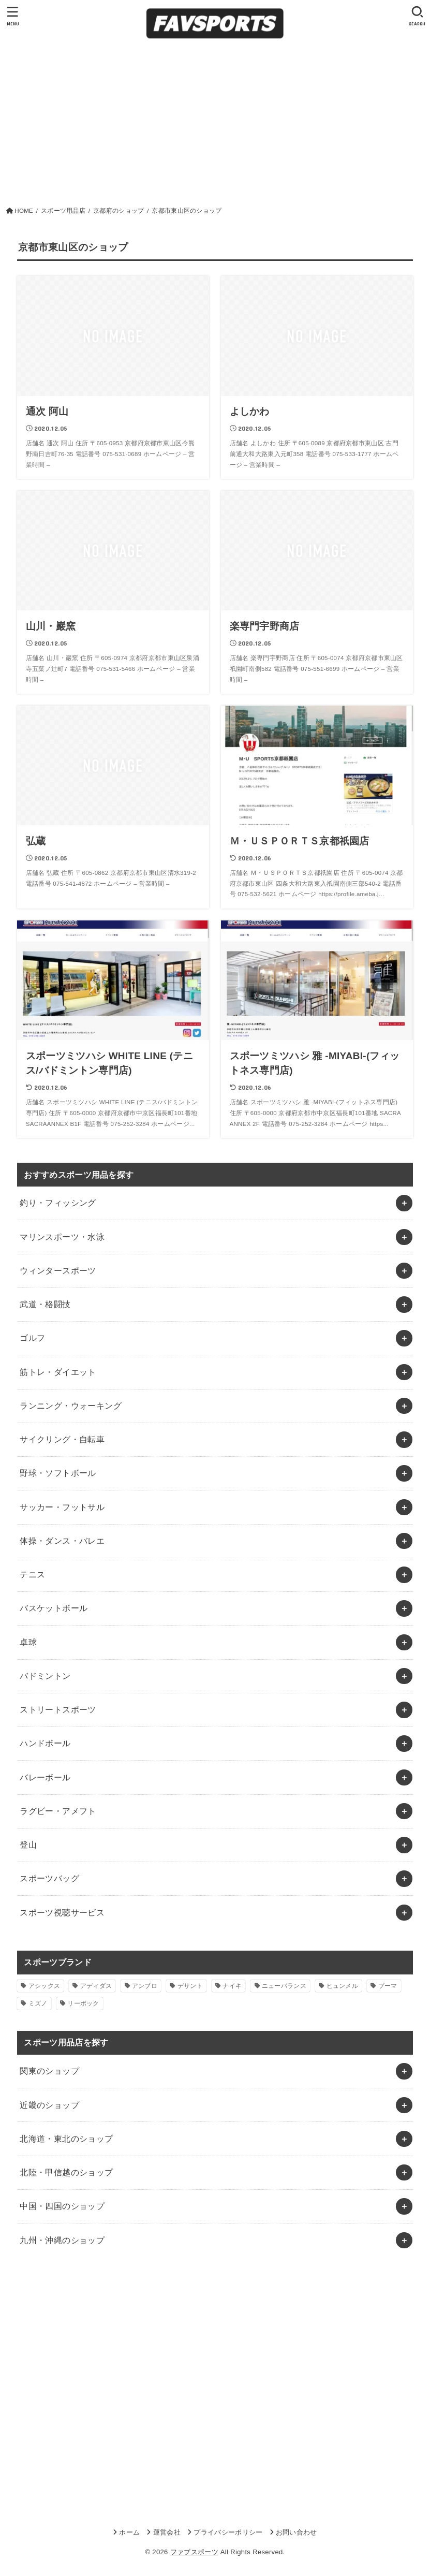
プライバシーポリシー (228, 2532)
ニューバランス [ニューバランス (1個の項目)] (284, 1985)
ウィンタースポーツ (58, 1270)
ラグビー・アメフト (58, 1811)
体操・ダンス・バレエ (62, 1540)
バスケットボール (53, 1608)
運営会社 (167, 2532)
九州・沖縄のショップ (62, 2240)
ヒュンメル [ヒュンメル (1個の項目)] (343, 1985)
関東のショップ (49, 2070)
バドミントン (45, 1675)
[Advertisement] (215, 127)
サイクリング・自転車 (62, 1439)
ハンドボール (45, 1743)
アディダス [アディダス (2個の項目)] (96, 1985)
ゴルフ (32, 1337)
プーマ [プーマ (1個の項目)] (387, 1985)
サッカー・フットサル (62, 1507)
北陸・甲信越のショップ (66, 2172)
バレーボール (45, 1777)
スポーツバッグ (49, 1878)
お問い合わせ (296, 2532)
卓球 (28, 1642)
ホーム (129, 2532)
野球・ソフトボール (58, 1472)
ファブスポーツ (194, 2552)
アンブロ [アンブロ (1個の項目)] (144, 1985)
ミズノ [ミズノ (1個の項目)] (38, 2003)
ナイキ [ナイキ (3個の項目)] (232, 1985)
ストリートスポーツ (58, 1709)
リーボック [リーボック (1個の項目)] (83, 2003)
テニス (32, 1574)
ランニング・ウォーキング (71, 1405)
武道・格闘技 (45, 1304)
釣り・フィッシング (58, 1202)
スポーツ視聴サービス (62, 1912)
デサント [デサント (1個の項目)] (190, 1985)
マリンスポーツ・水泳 (62, 1236)
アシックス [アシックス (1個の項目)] (44, 1985)
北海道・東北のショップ (66, 2138)
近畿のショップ (49, 2105)
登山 (28, 1844)
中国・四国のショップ (62, 2206)
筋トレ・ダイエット (58, 1372)
